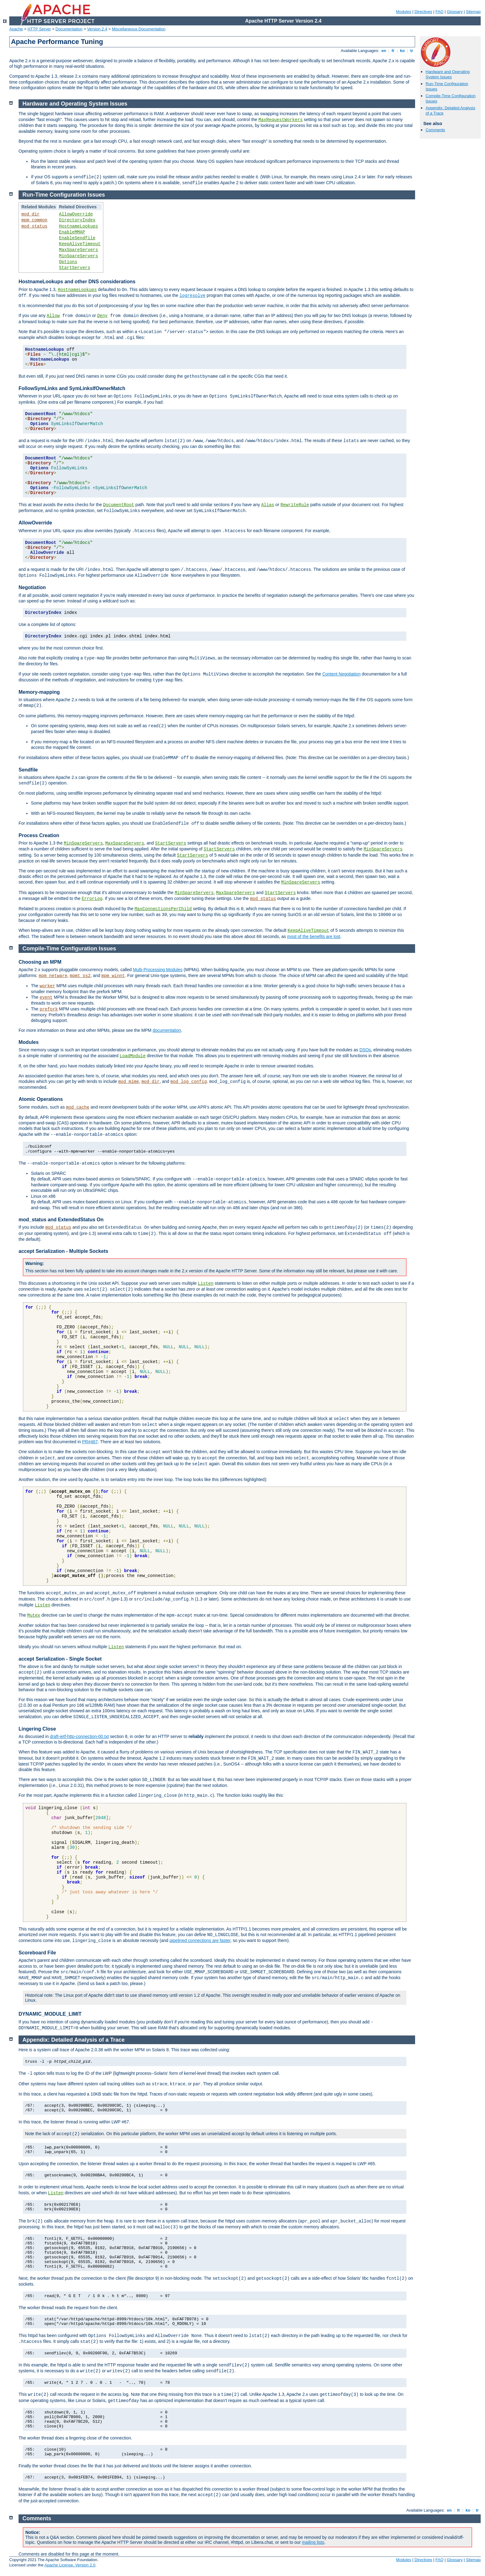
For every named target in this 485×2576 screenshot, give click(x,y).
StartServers (74, 267)
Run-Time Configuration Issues (64, 195)
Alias (267, 504)
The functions (32, 1592)
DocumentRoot (118, 504)
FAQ (440, 11)
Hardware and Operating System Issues (448, 74)
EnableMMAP (72, 232)
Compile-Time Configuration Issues (69, 948)
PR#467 (90, 1441)
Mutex (33, 1615)
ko (402, 50)
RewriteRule (295, 504)
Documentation (68, 29)
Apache (16, 29)
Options (68, 261)
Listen (205, 1283)
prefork (49, 1009)
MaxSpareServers (78, 249)
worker (47, 986)
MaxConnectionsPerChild (163, 908)
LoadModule (133, 1055)
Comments (435, 130)
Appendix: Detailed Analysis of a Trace (74, 2040)
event (46, 997)
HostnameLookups (78, 226)
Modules (403, 11)
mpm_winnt (113, 975)
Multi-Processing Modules (157, 969)
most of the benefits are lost (313, 936)
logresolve (192, 295)
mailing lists (313, 2542)
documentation (166, 1030)
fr (393, 50)
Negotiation (32, 587)
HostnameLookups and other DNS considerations (77, 281)
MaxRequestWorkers (281, 119)
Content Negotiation (341, 673)
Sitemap (473, 11)
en (383, 50)
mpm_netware (53, 975)
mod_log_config (188, 1081)
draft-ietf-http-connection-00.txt (79, 1736)
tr (411, 50)
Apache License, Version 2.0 (69, 2565)
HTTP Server (39, 29)
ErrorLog (92, 898)
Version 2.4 (97, 29)
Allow (53, 315)
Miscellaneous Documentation (138, 29)
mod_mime (128, 1081)
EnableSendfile (77, 238)
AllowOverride (76, 214)
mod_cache (77, 1107)
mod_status (34, 226)
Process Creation (39, 835)
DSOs (365, 1049)
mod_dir (30, 214)
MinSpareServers (78, 256)
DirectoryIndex (77, 220)
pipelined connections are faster (200, 1940)
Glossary (454, 11)
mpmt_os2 (80, 975)
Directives (423, 11)
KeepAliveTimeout (80, 243)
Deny (102, 315)
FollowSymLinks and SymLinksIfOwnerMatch (72, 388)
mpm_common (34, 220)
